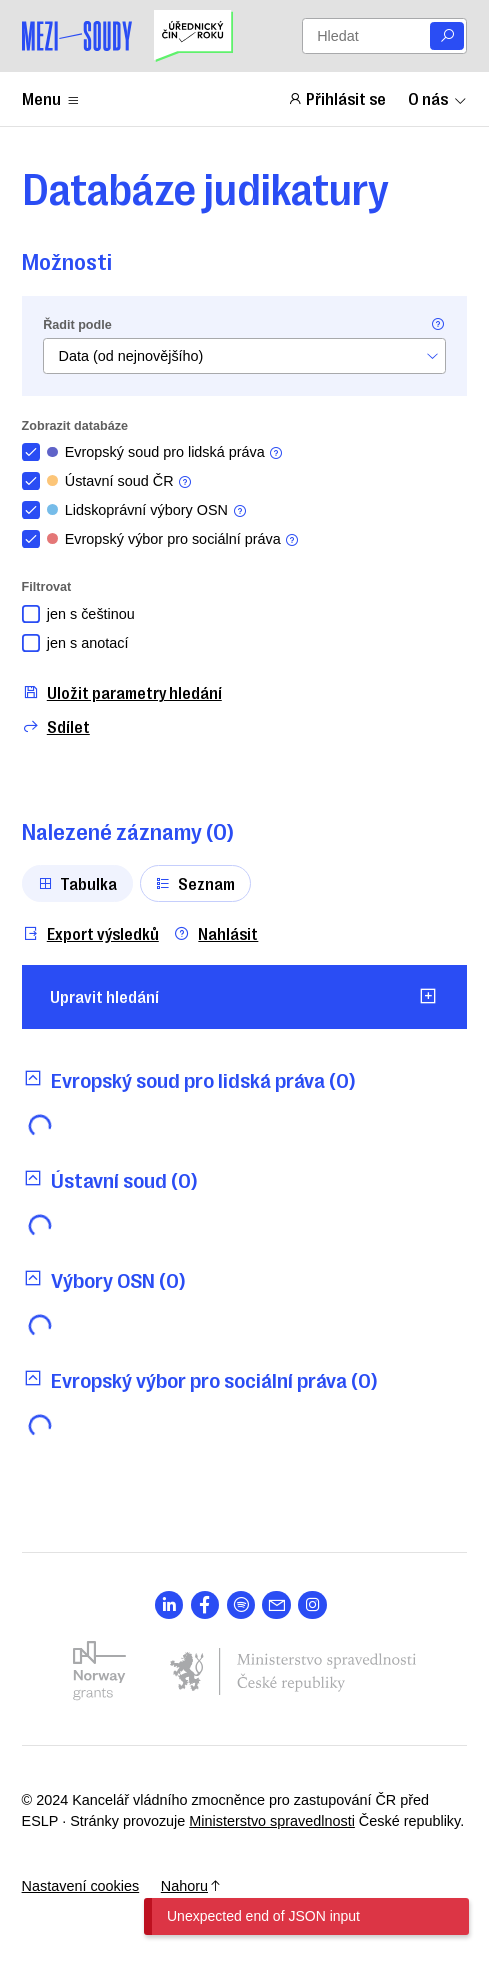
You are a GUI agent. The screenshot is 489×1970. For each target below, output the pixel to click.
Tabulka (77, 883)
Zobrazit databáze (75, 426)
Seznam (195, 883)
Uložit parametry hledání (122, 692)
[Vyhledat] (447, 36)
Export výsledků (90, 933)
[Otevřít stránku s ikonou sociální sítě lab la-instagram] (312, 1605)
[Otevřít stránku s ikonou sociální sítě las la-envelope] (276, 1605)
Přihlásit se (337, 98)
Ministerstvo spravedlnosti (272, 1821)
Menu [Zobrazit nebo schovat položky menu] (51, 98)
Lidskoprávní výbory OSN (147, 510)
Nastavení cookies (81, 1886)
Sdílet (56, 726)
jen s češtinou (91, 614)
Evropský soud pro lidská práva (166, 452)
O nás (438, 98)
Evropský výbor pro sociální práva (174, 539)
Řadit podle (77, 325)
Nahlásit (215, 933)
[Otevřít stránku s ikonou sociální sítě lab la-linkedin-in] (169, 1605)
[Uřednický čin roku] (193, 36)
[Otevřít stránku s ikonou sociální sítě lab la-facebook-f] (205, 1605)
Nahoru (191, 1886)
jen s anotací (88, 643)
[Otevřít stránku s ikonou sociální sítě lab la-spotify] (241, 1605)
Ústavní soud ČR (120, 481)
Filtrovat (47, 587)
